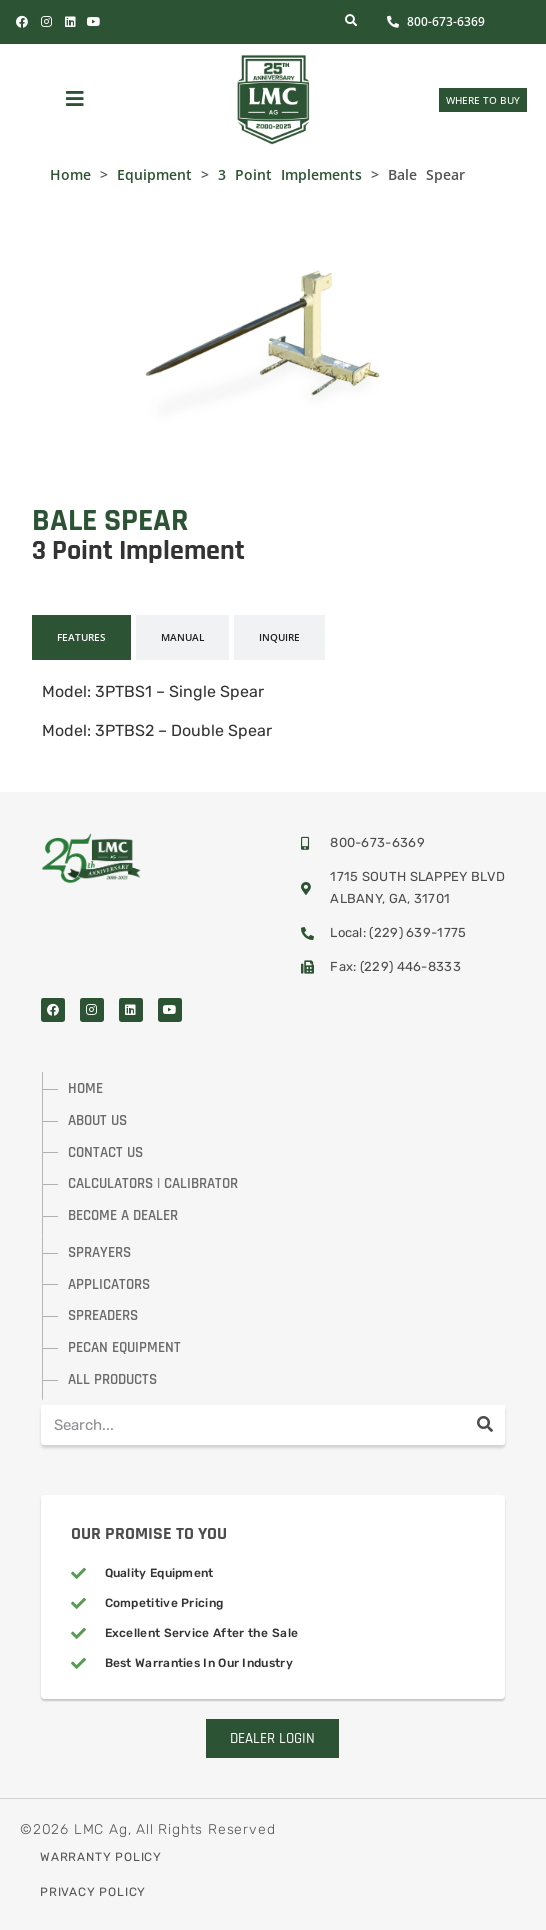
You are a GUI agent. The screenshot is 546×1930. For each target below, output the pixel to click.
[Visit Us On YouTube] (94, 22)
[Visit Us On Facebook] (53, 1010)
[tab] (81, 637)
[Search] (485, 1425)
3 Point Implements (290, 174)
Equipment (154, 174)
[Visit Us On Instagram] (92, 1010)
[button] (75, 99)
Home (70, 174)
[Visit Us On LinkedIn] (70, 22)
